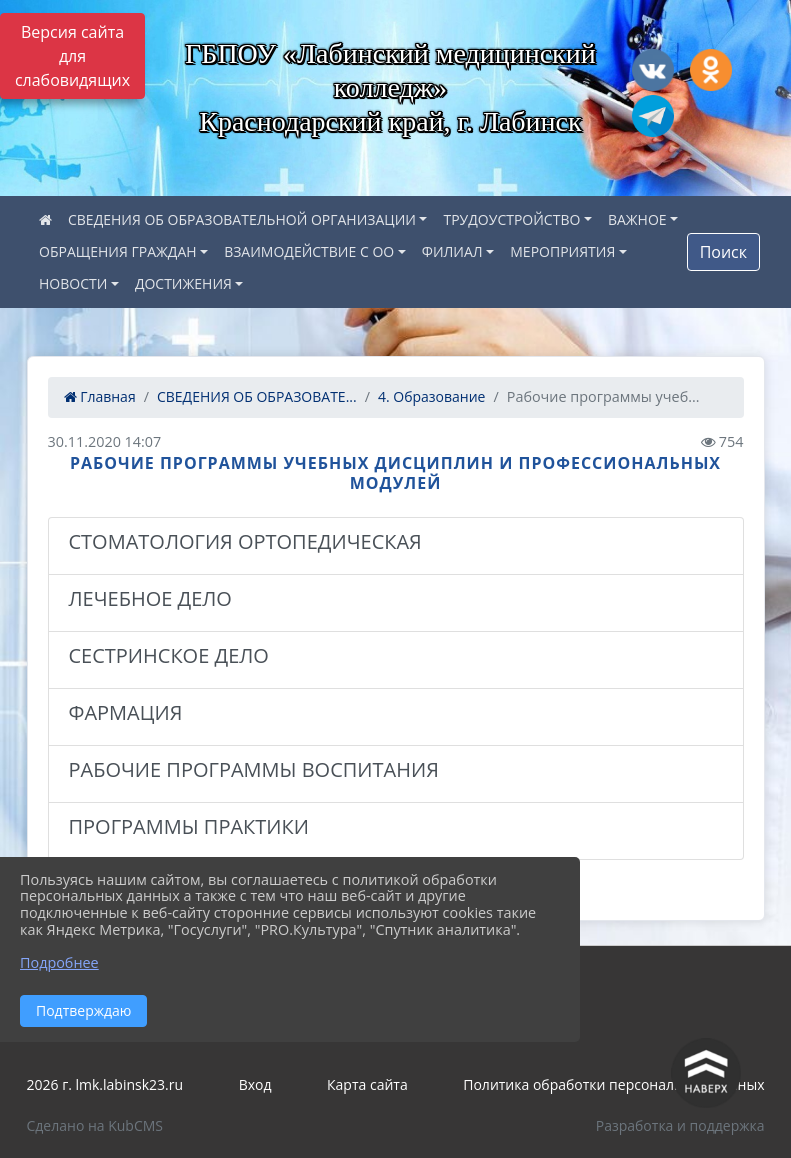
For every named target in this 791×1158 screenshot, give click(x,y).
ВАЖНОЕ (637, 219)
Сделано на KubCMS (95, 1125)
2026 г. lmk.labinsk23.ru (105, 1084)
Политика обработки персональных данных (613, 1084)
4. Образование (432, 396)
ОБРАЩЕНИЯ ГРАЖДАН (118, 251)
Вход (255, 1084)
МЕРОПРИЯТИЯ (562, 251)
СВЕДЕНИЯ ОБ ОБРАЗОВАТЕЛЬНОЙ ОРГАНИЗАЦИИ (242, 219)
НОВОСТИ (73, 283)
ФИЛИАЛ (452, 251)
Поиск (723, 252)
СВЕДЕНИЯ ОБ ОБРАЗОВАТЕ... (257, 396)
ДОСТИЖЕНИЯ (183, 283)
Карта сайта (367, 1084)
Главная (100, 396)
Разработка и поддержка (680, 1125)
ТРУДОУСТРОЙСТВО (511, 219)
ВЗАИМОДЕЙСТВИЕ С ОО (309, 251)
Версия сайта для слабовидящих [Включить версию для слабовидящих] (72, 56)
